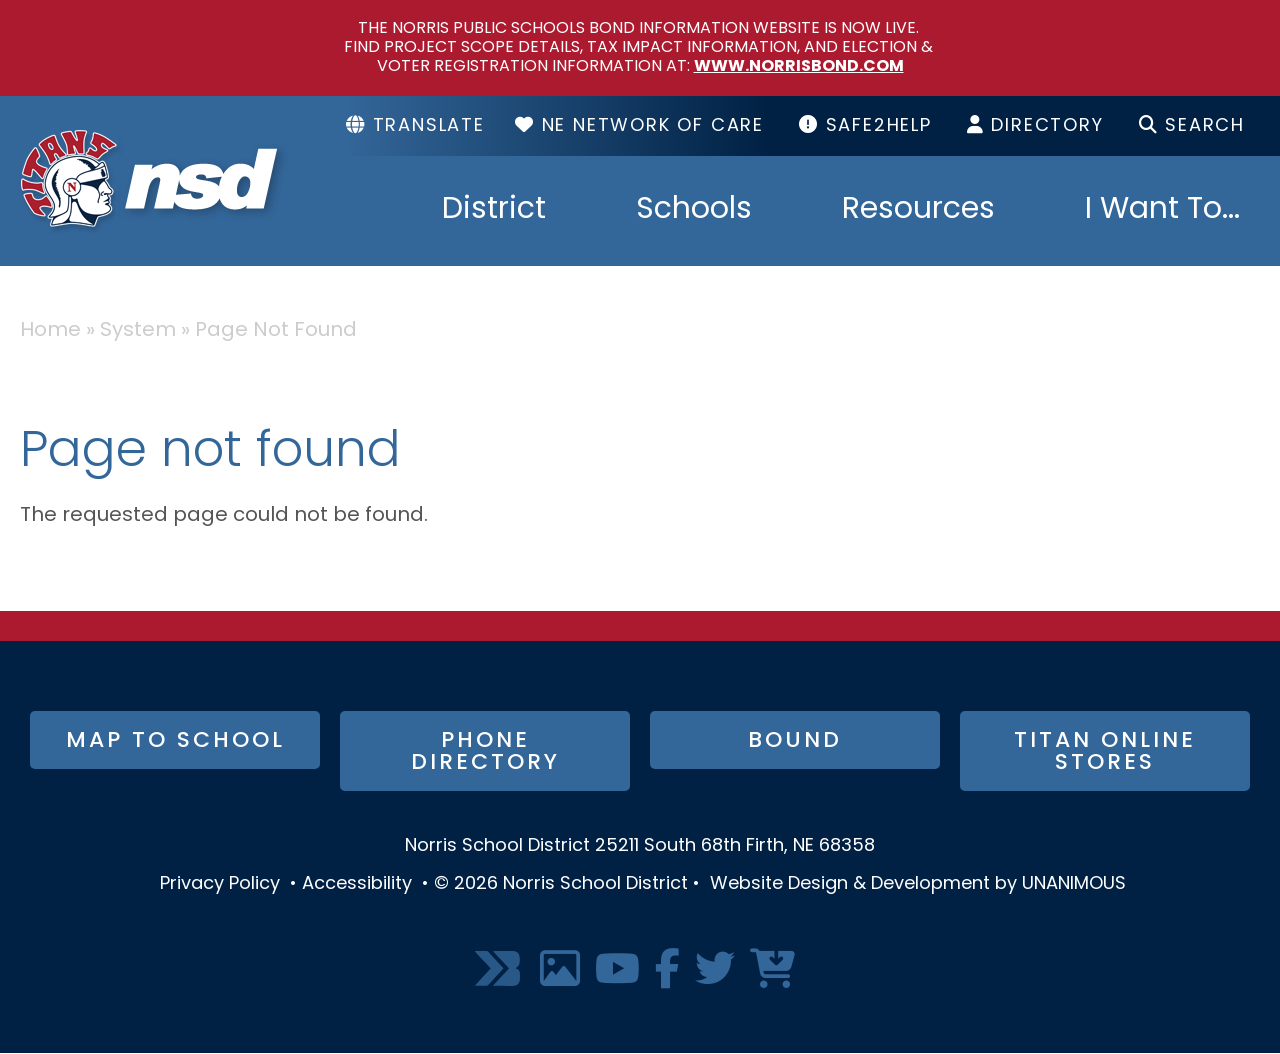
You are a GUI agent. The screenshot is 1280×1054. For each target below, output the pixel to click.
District (494, 211)
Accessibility (357, 884)
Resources (918, 211)
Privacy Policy (220, 884)
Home (50, 331)
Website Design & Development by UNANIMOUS (918, 884)
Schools (694, 211)
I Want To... (1162, 211)
